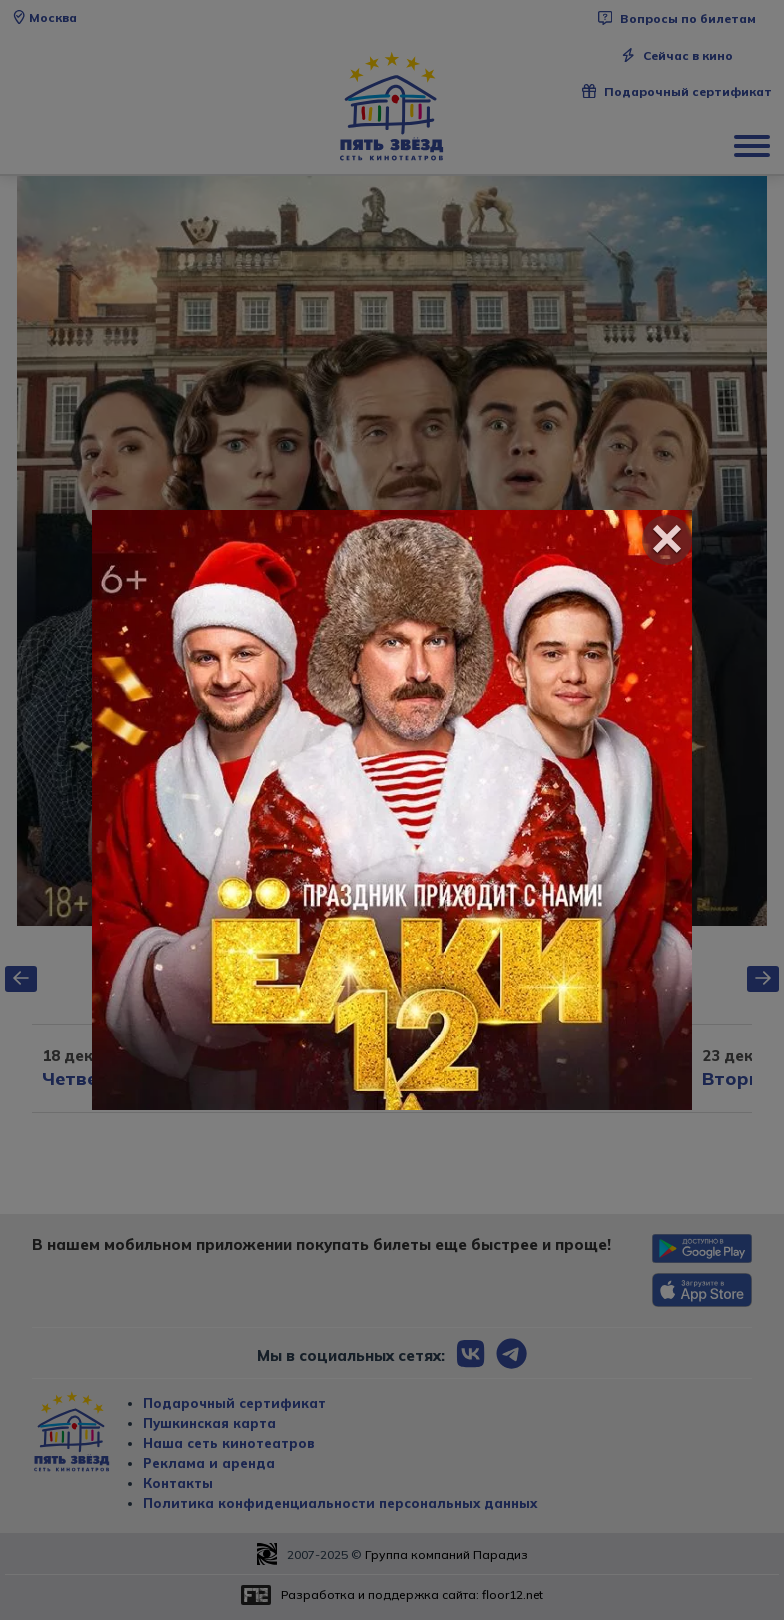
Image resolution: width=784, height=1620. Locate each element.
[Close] (667, 540)
